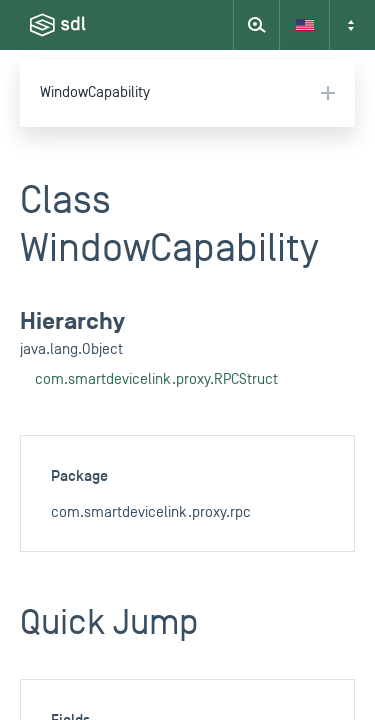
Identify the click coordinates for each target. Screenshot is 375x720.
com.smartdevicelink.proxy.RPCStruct (156, 379)
